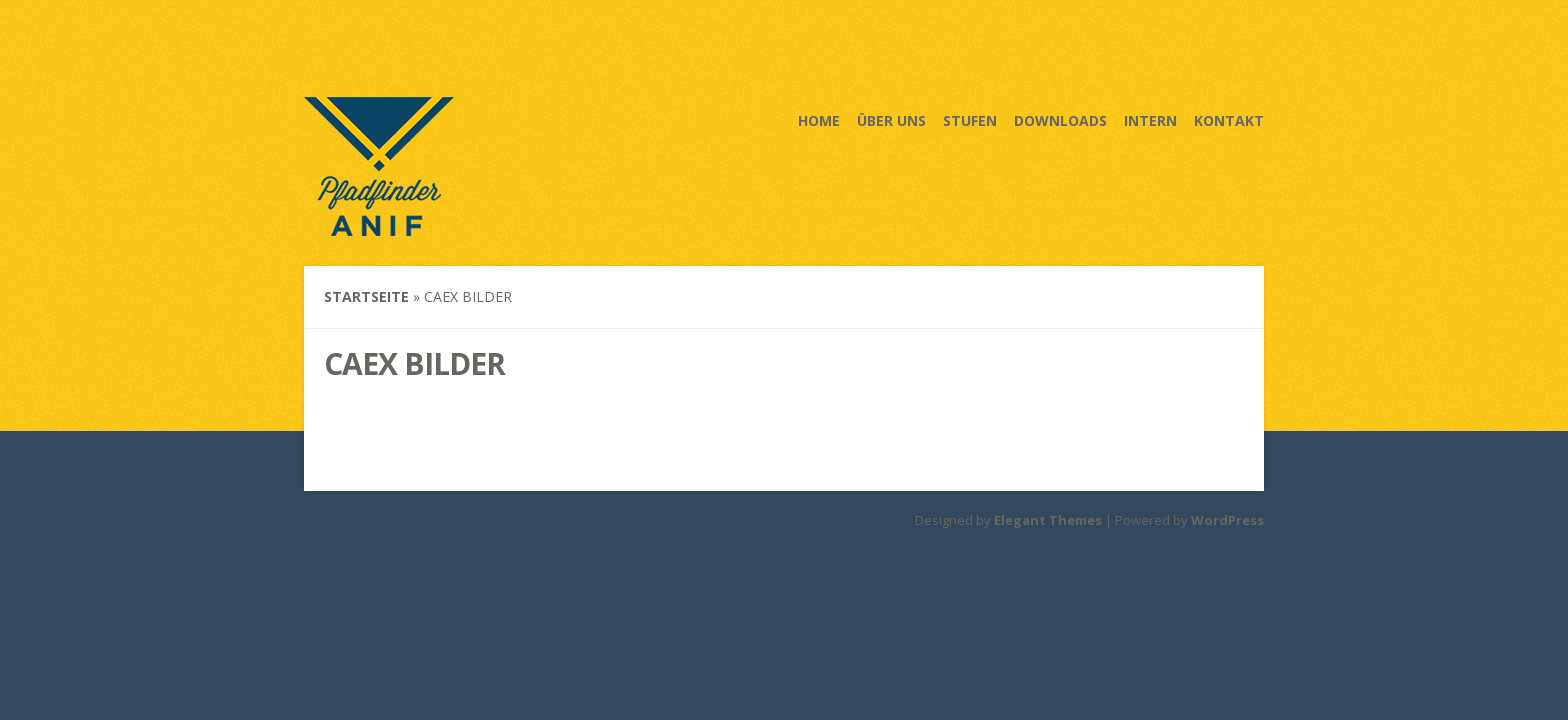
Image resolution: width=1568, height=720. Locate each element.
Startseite (366, 296)
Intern (1150, 120)
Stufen (970, 120)
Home (819, 120)
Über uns (891, 120)
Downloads (1060, 120)
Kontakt (1229, 120)
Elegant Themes (1048, 520)
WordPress (1227, 520)
